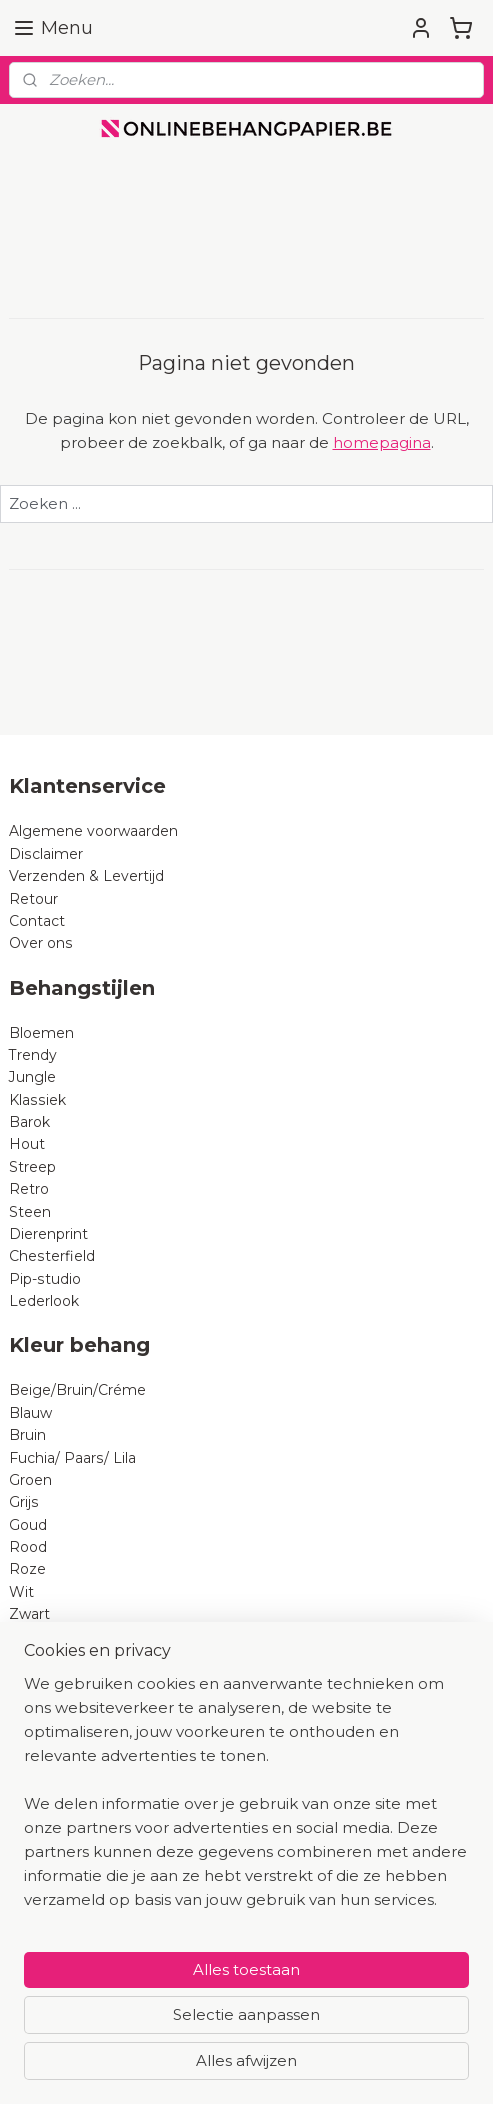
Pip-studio (45, 1279)
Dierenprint (48, 1234)
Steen (30, 1212)
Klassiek (37, 1100)
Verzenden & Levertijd (86, 876)
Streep (32, 1167)
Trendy (33, 1055)
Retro (29, 1189)
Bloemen (41, 1033)
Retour (33, 899)
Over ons (41, 943)
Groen (30, 1480)
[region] (246, 1800)
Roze (27, 1569)
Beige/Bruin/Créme (77, 1390)
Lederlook (44, 1301)
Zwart (29, 1614)
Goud (28, 1525)
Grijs (24, 1502)
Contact (37, 921)
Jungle (32, 1077)
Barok (29, 1122)
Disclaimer (46, 854)
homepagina (382, 442)
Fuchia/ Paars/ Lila (72, 1458)
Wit (21, 1592)
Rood (28, 1547)
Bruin (27, 1435)
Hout (27, 1144)
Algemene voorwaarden (93, 831)
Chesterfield (54, 1256)
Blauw (30, 1413)
